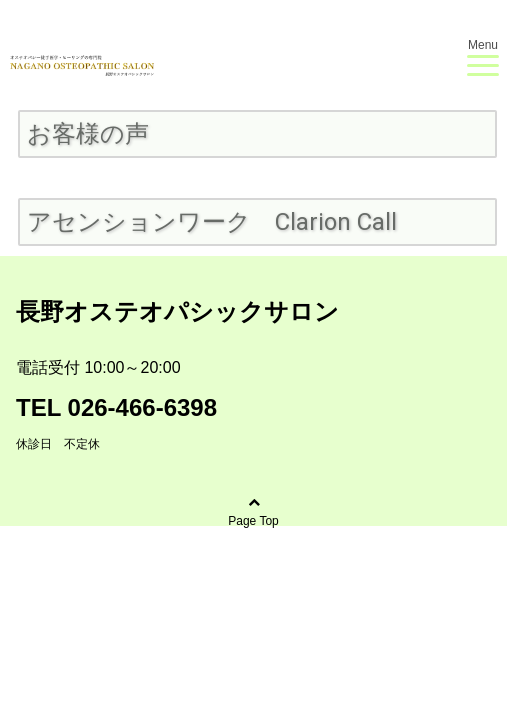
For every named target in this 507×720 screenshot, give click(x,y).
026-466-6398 (142, 407)
